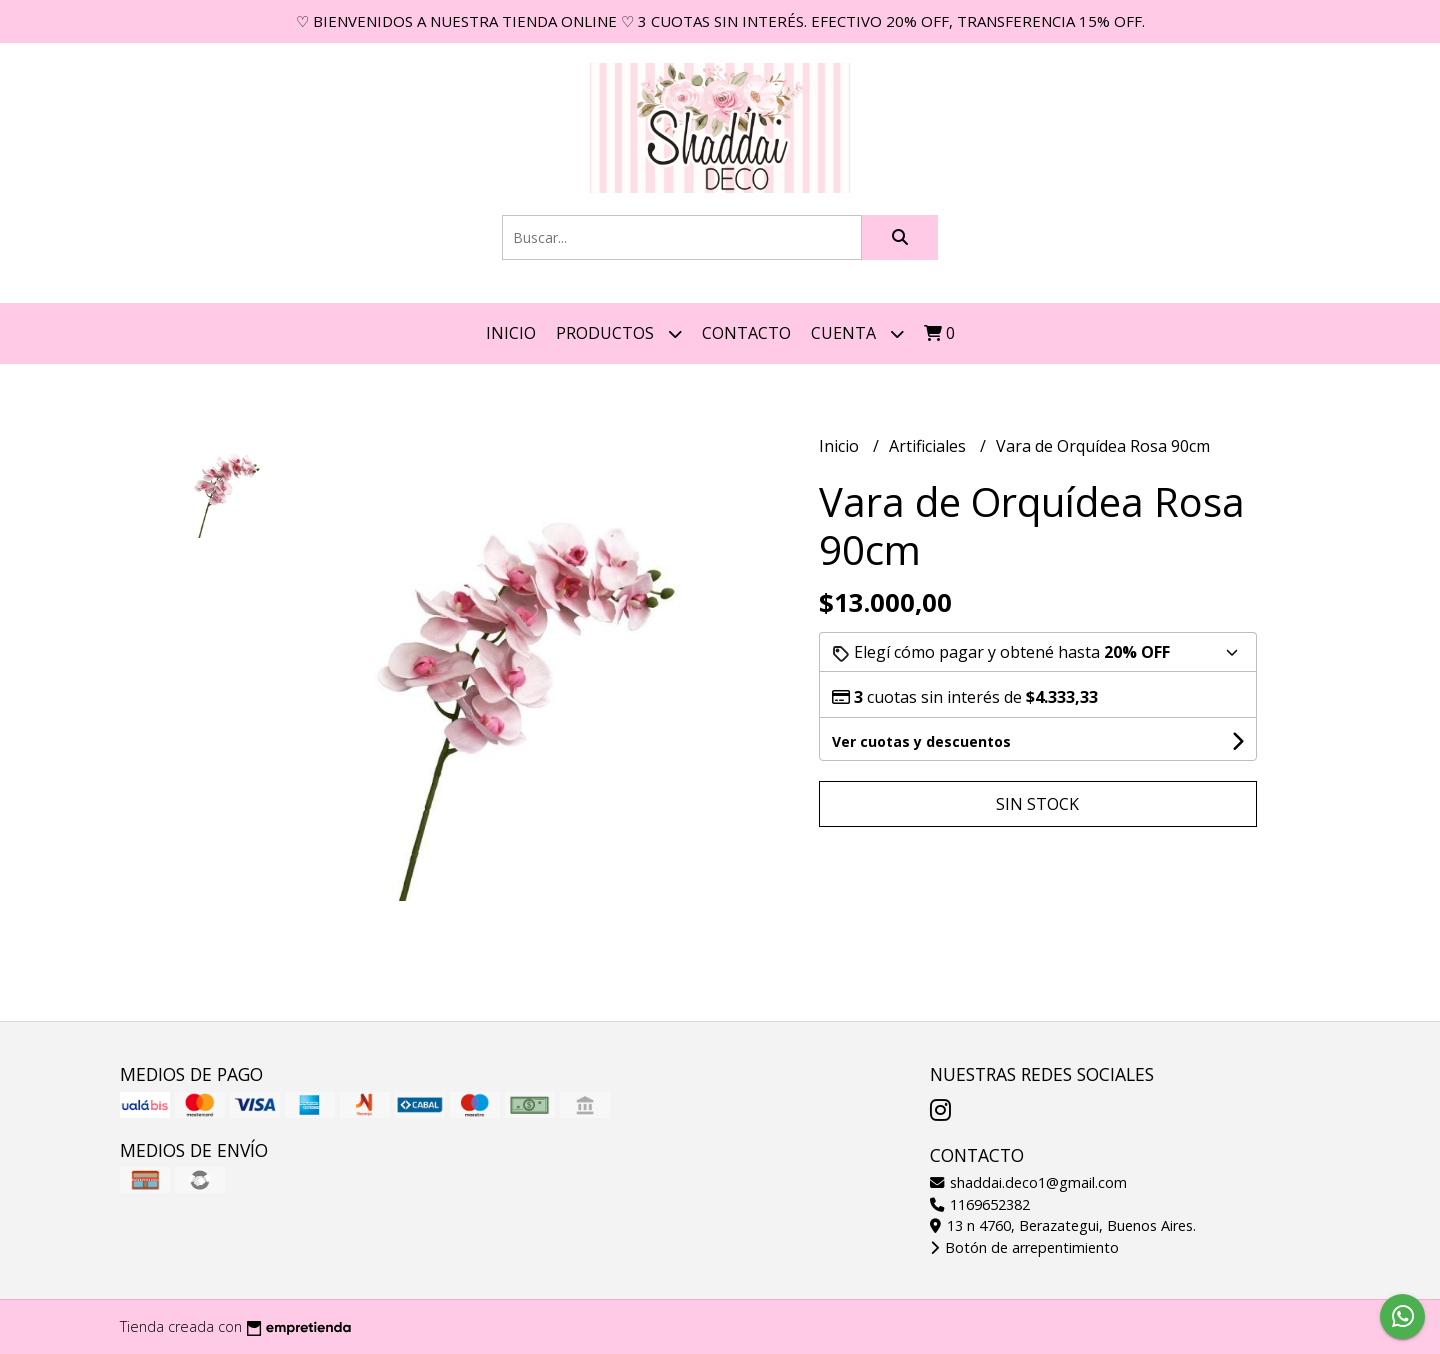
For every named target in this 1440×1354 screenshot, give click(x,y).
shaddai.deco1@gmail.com (1028, 1182)
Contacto (746, 333)
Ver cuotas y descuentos (921, 741)
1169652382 (980, 1204)
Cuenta (857, 333)
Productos (619, 333)
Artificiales (929, 446)
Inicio (511, 333)
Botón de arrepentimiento (1024, 1247)
